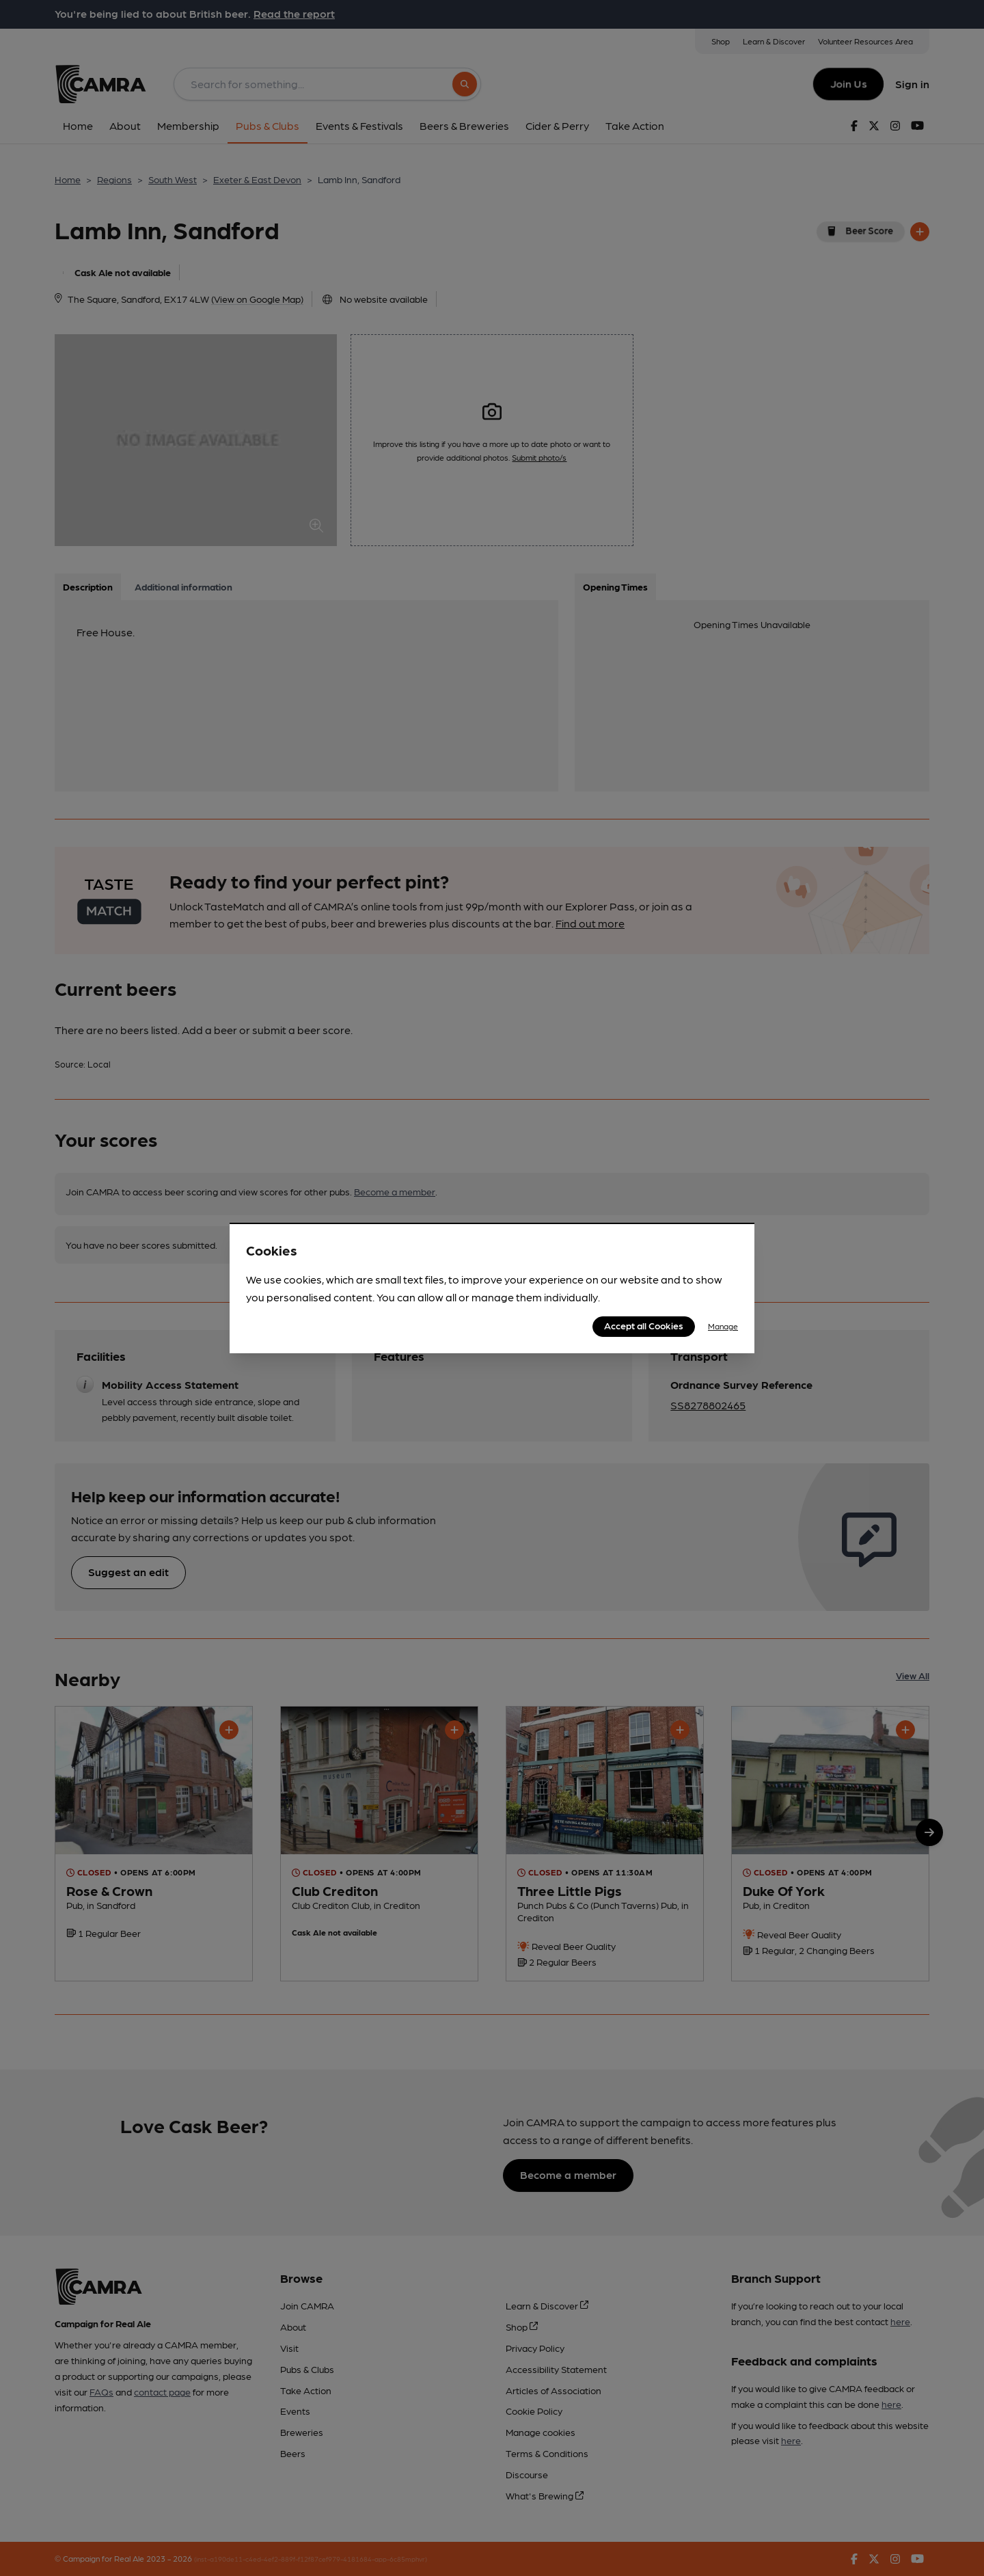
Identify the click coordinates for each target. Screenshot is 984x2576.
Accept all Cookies (643, 1325)
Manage (723, 1326)
